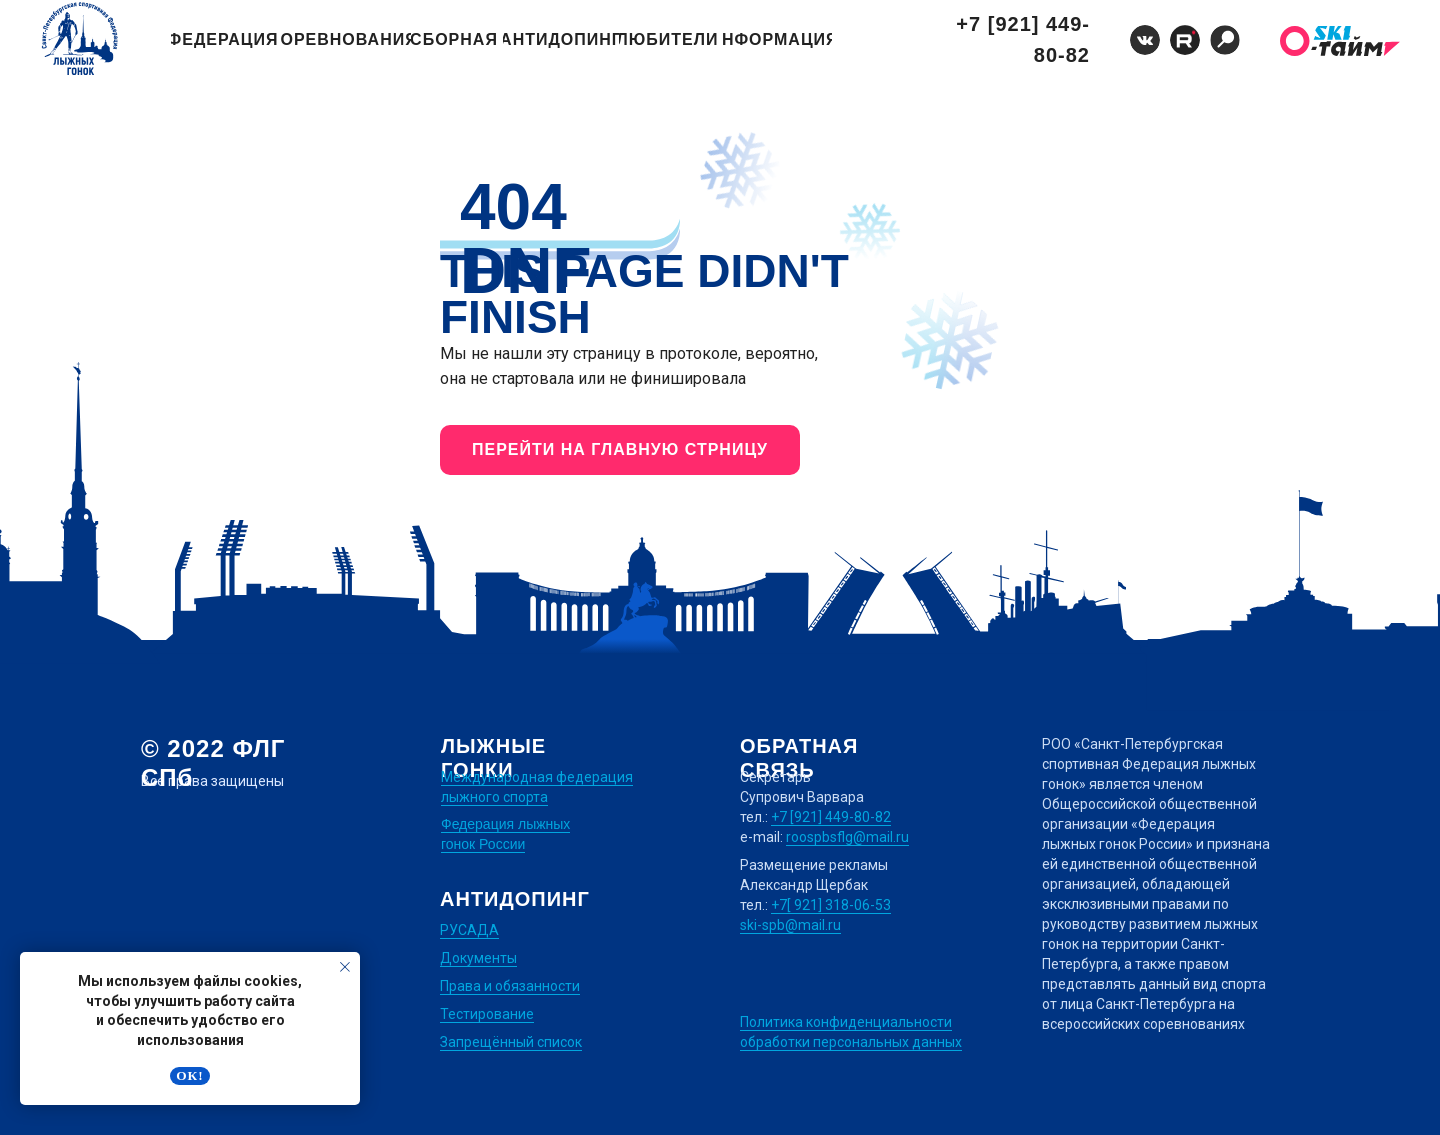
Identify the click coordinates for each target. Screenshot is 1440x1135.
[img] (1225, 40)
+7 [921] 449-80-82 (1023, 40)
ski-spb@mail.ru (790, 925)
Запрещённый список (511, 1042)
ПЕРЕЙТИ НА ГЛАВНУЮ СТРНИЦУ (620, 449)
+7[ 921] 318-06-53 (831, 905)
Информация (777, 39)
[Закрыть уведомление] (345, 967)
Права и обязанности (510, 986)
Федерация (224, 39)
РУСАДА (469, 930)
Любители (668, 39)
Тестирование (487, 1014)
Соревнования (346, 39)
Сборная (454, 39)
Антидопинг (561, 39)
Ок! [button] (189, 1075)
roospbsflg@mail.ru (847, 837)
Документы (478, 958)
